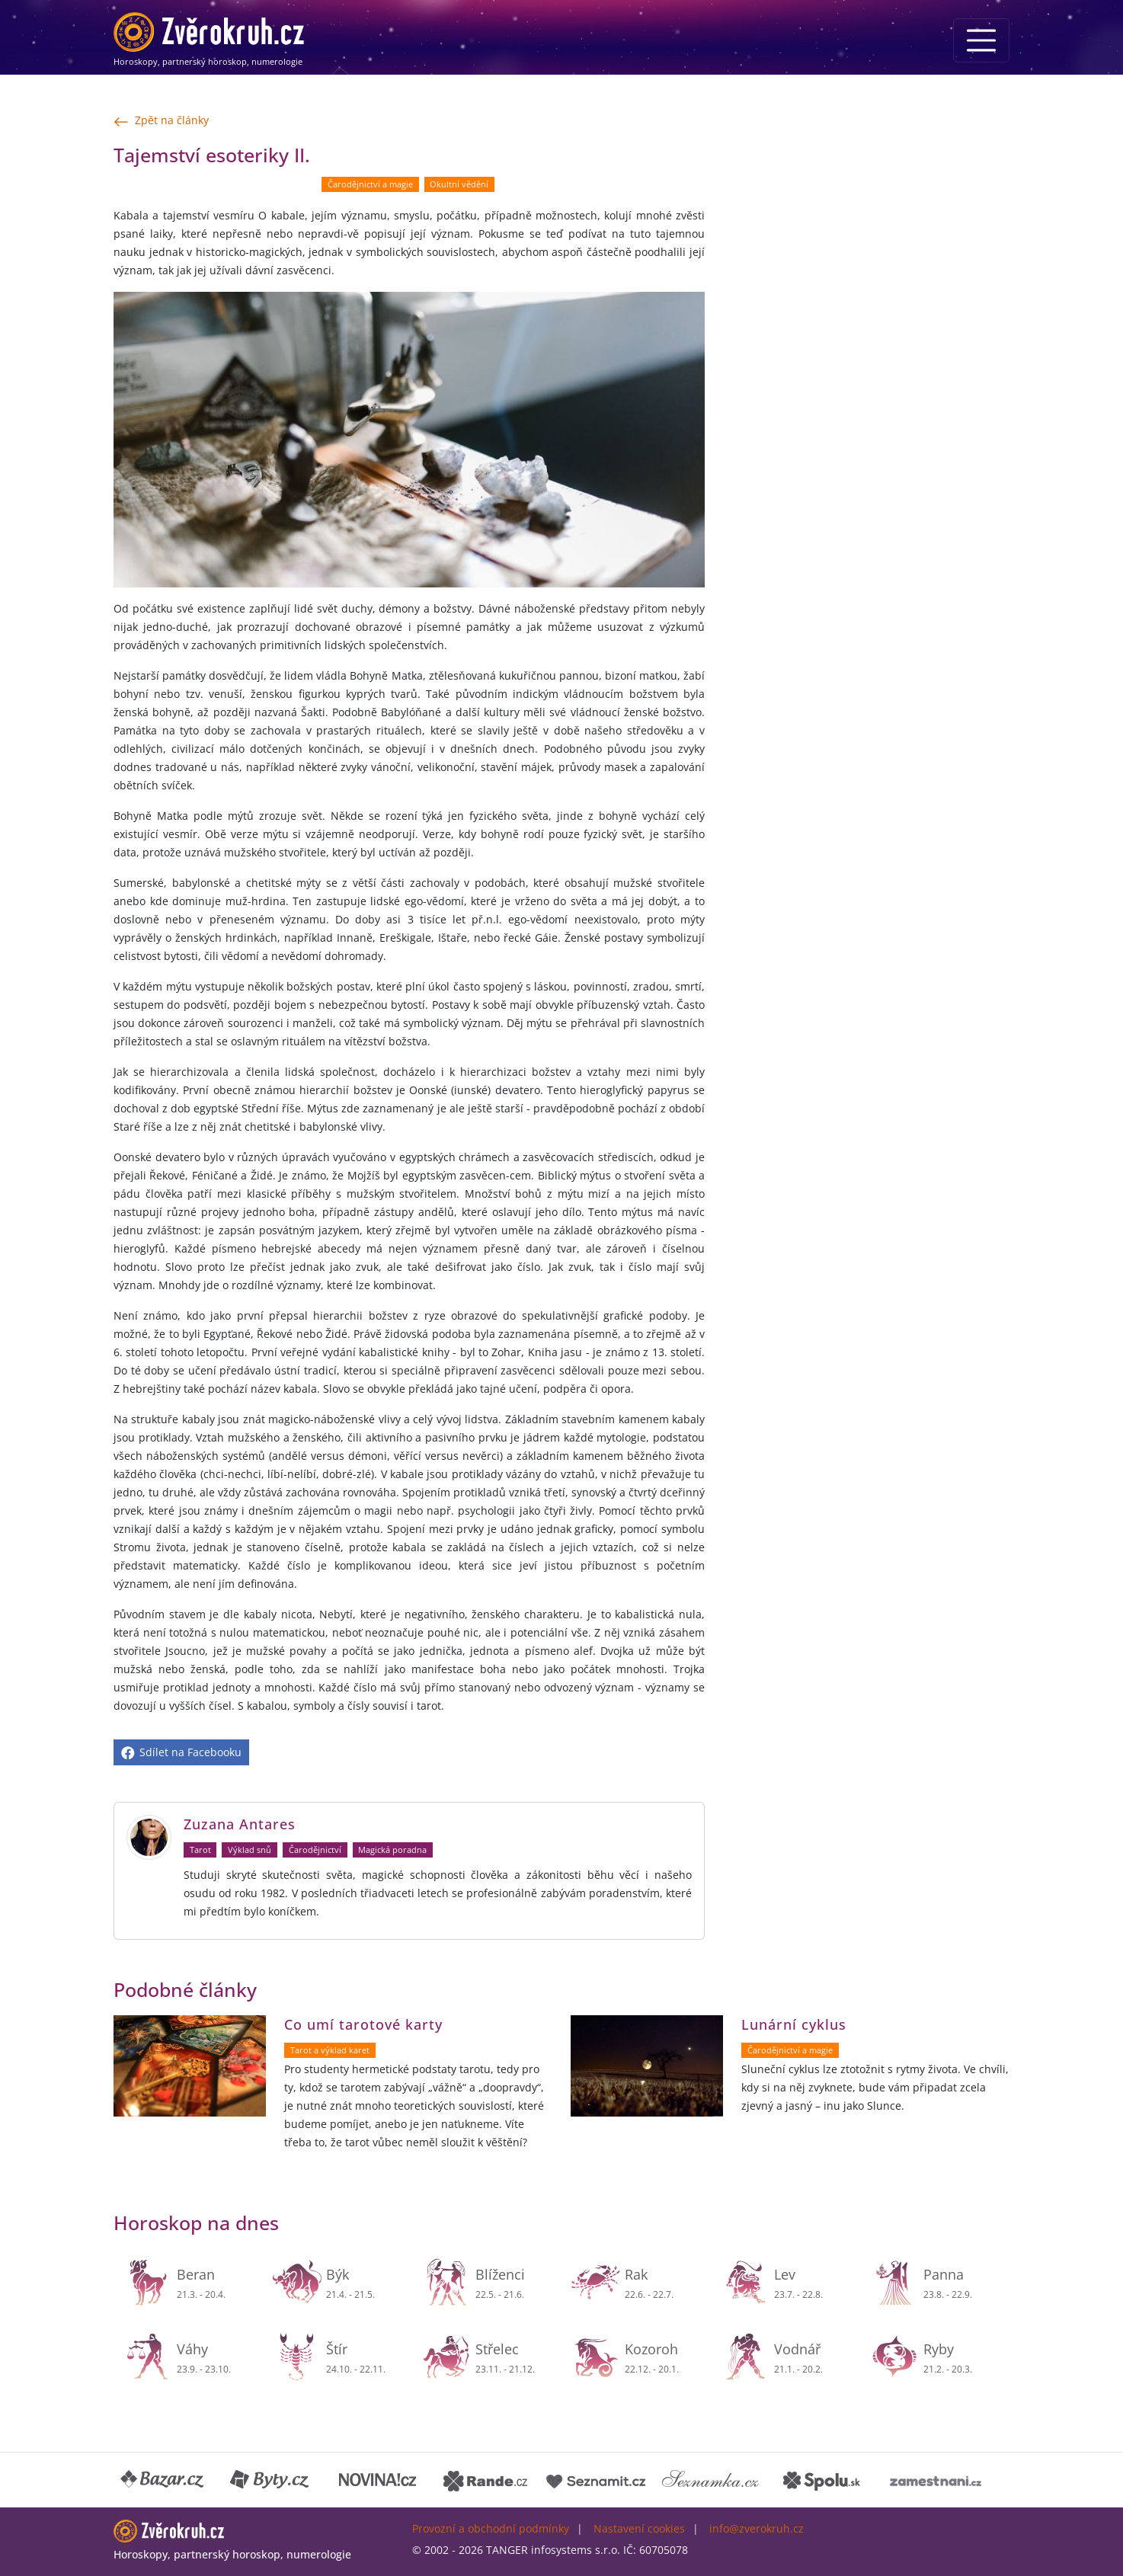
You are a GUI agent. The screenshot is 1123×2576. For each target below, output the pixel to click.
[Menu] (981, 40)
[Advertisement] (866, 248)
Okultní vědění (459, 184)
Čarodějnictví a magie (370, 184)
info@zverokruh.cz (756, 2528)
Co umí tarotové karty (363, 2024)
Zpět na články (161, 121)
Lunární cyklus (793, 2024)
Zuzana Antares (240, 1824)
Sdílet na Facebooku (181, 1752)
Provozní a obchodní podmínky (490, 2528)
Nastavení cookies (639, 2528)
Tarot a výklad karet (330, 2050)
